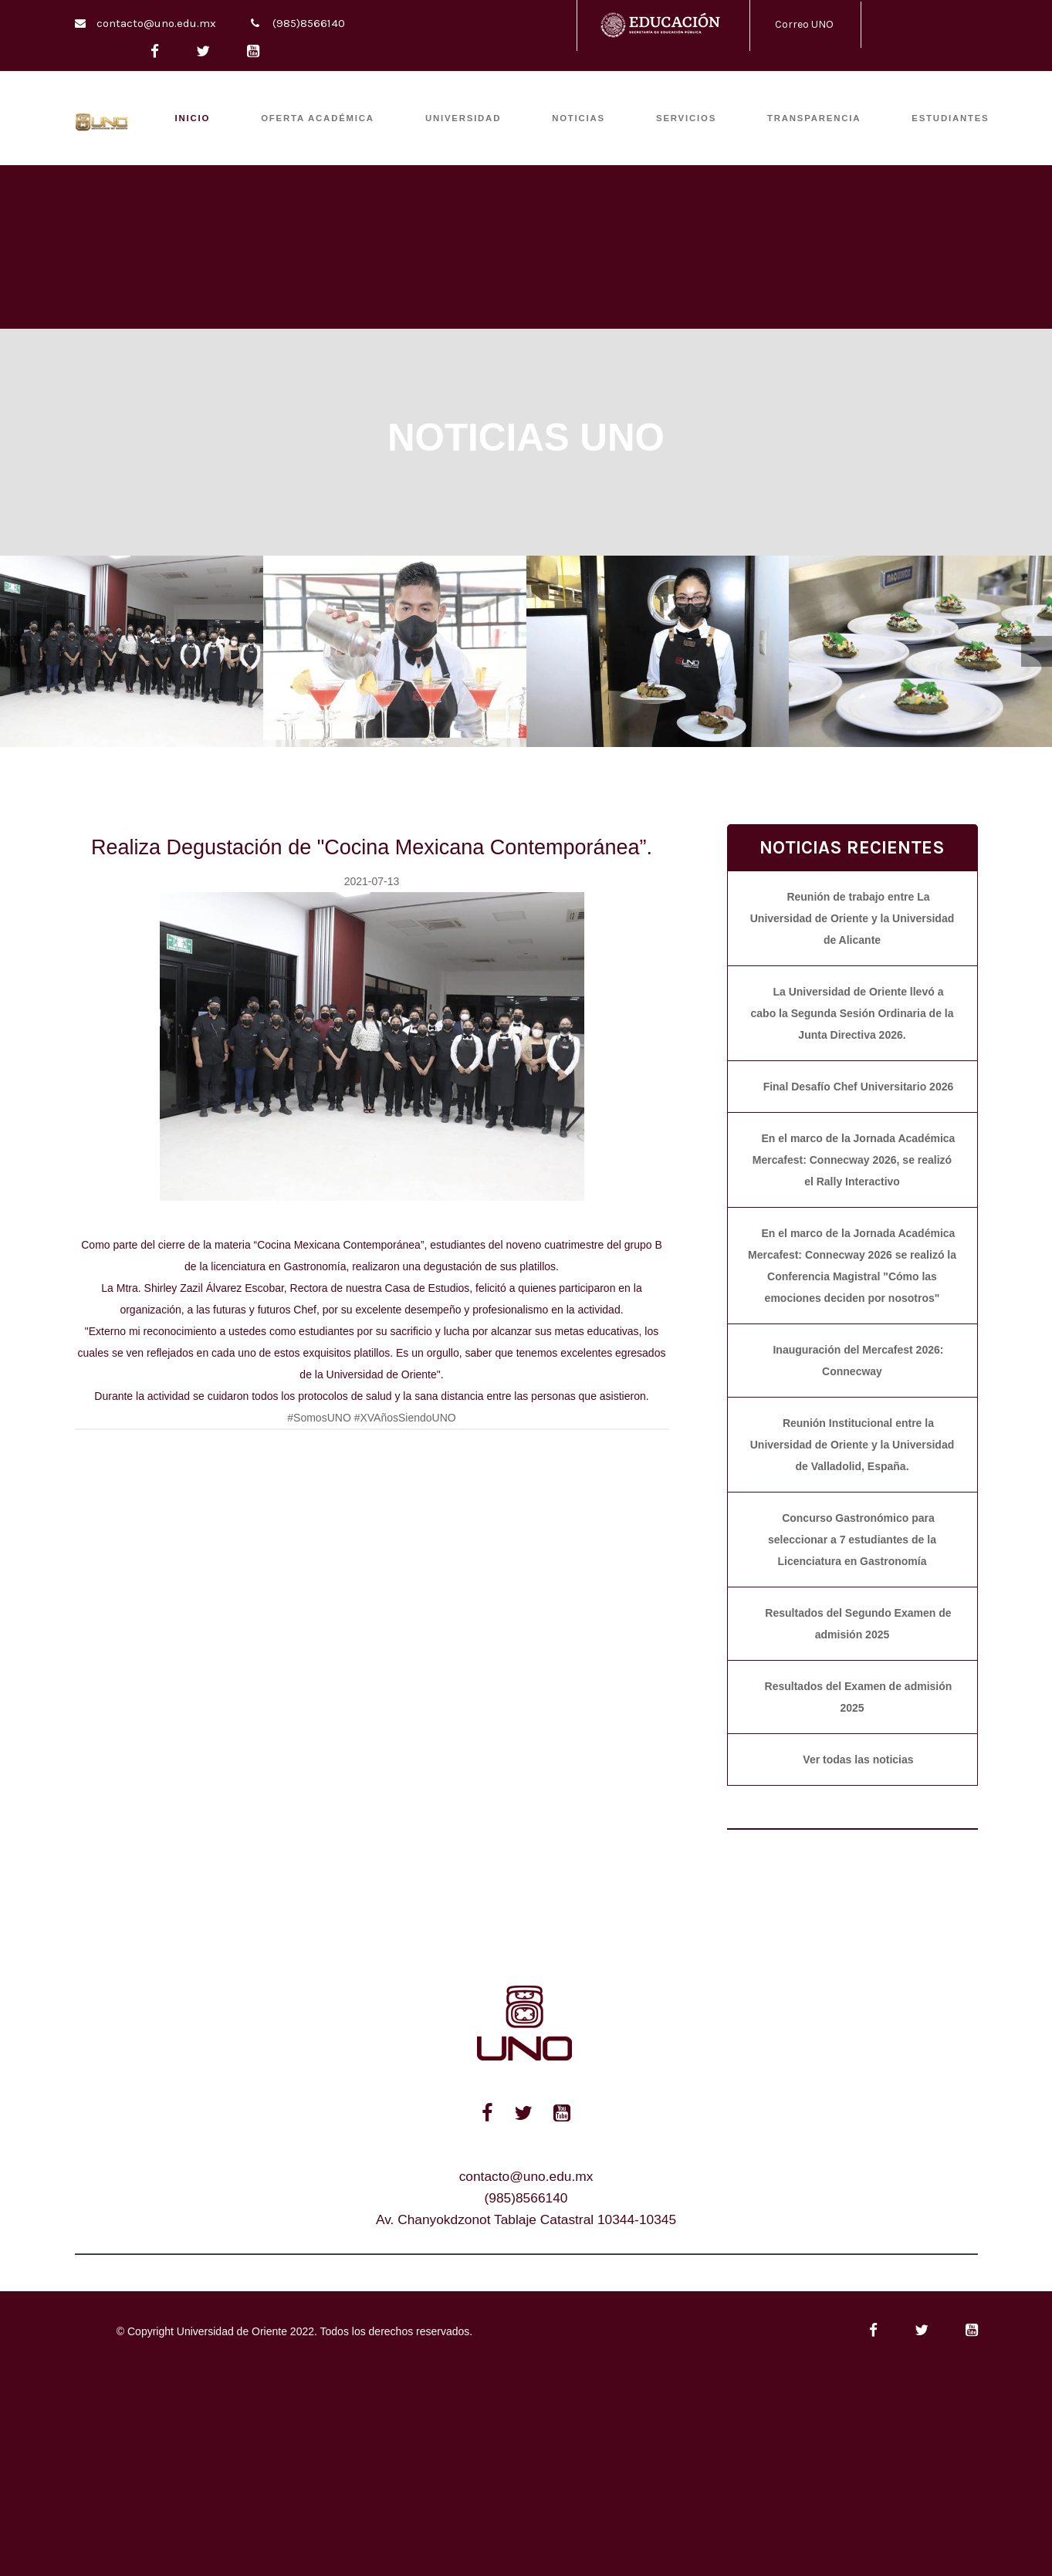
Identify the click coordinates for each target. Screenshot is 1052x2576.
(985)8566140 (308, 23)
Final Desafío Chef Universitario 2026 (858, 1086)
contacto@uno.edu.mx (156, 23)
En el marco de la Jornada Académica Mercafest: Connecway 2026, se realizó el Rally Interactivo (854, 1160)
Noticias (578, 118)
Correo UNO (804, 24)
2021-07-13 (372, 881)
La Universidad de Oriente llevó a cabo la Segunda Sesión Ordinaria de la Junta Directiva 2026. (852, 1013)
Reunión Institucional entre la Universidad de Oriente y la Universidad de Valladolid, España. (852, 1444)
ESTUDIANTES (950, 118)
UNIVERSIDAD (463, 118)
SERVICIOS (686, 118)
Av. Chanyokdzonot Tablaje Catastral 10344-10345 (526, 2219)
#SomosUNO (318, 1417)
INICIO (193, 118)
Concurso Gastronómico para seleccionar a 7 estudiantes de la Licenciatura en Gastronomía (852, 1539)
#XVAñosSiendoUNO (405, 1417)
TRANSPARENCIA (814, 118)
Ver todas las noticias (858, 1759)
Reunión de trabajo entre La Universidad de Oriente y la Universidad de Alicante (852, 918)
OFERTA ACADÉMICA (317, 118)
